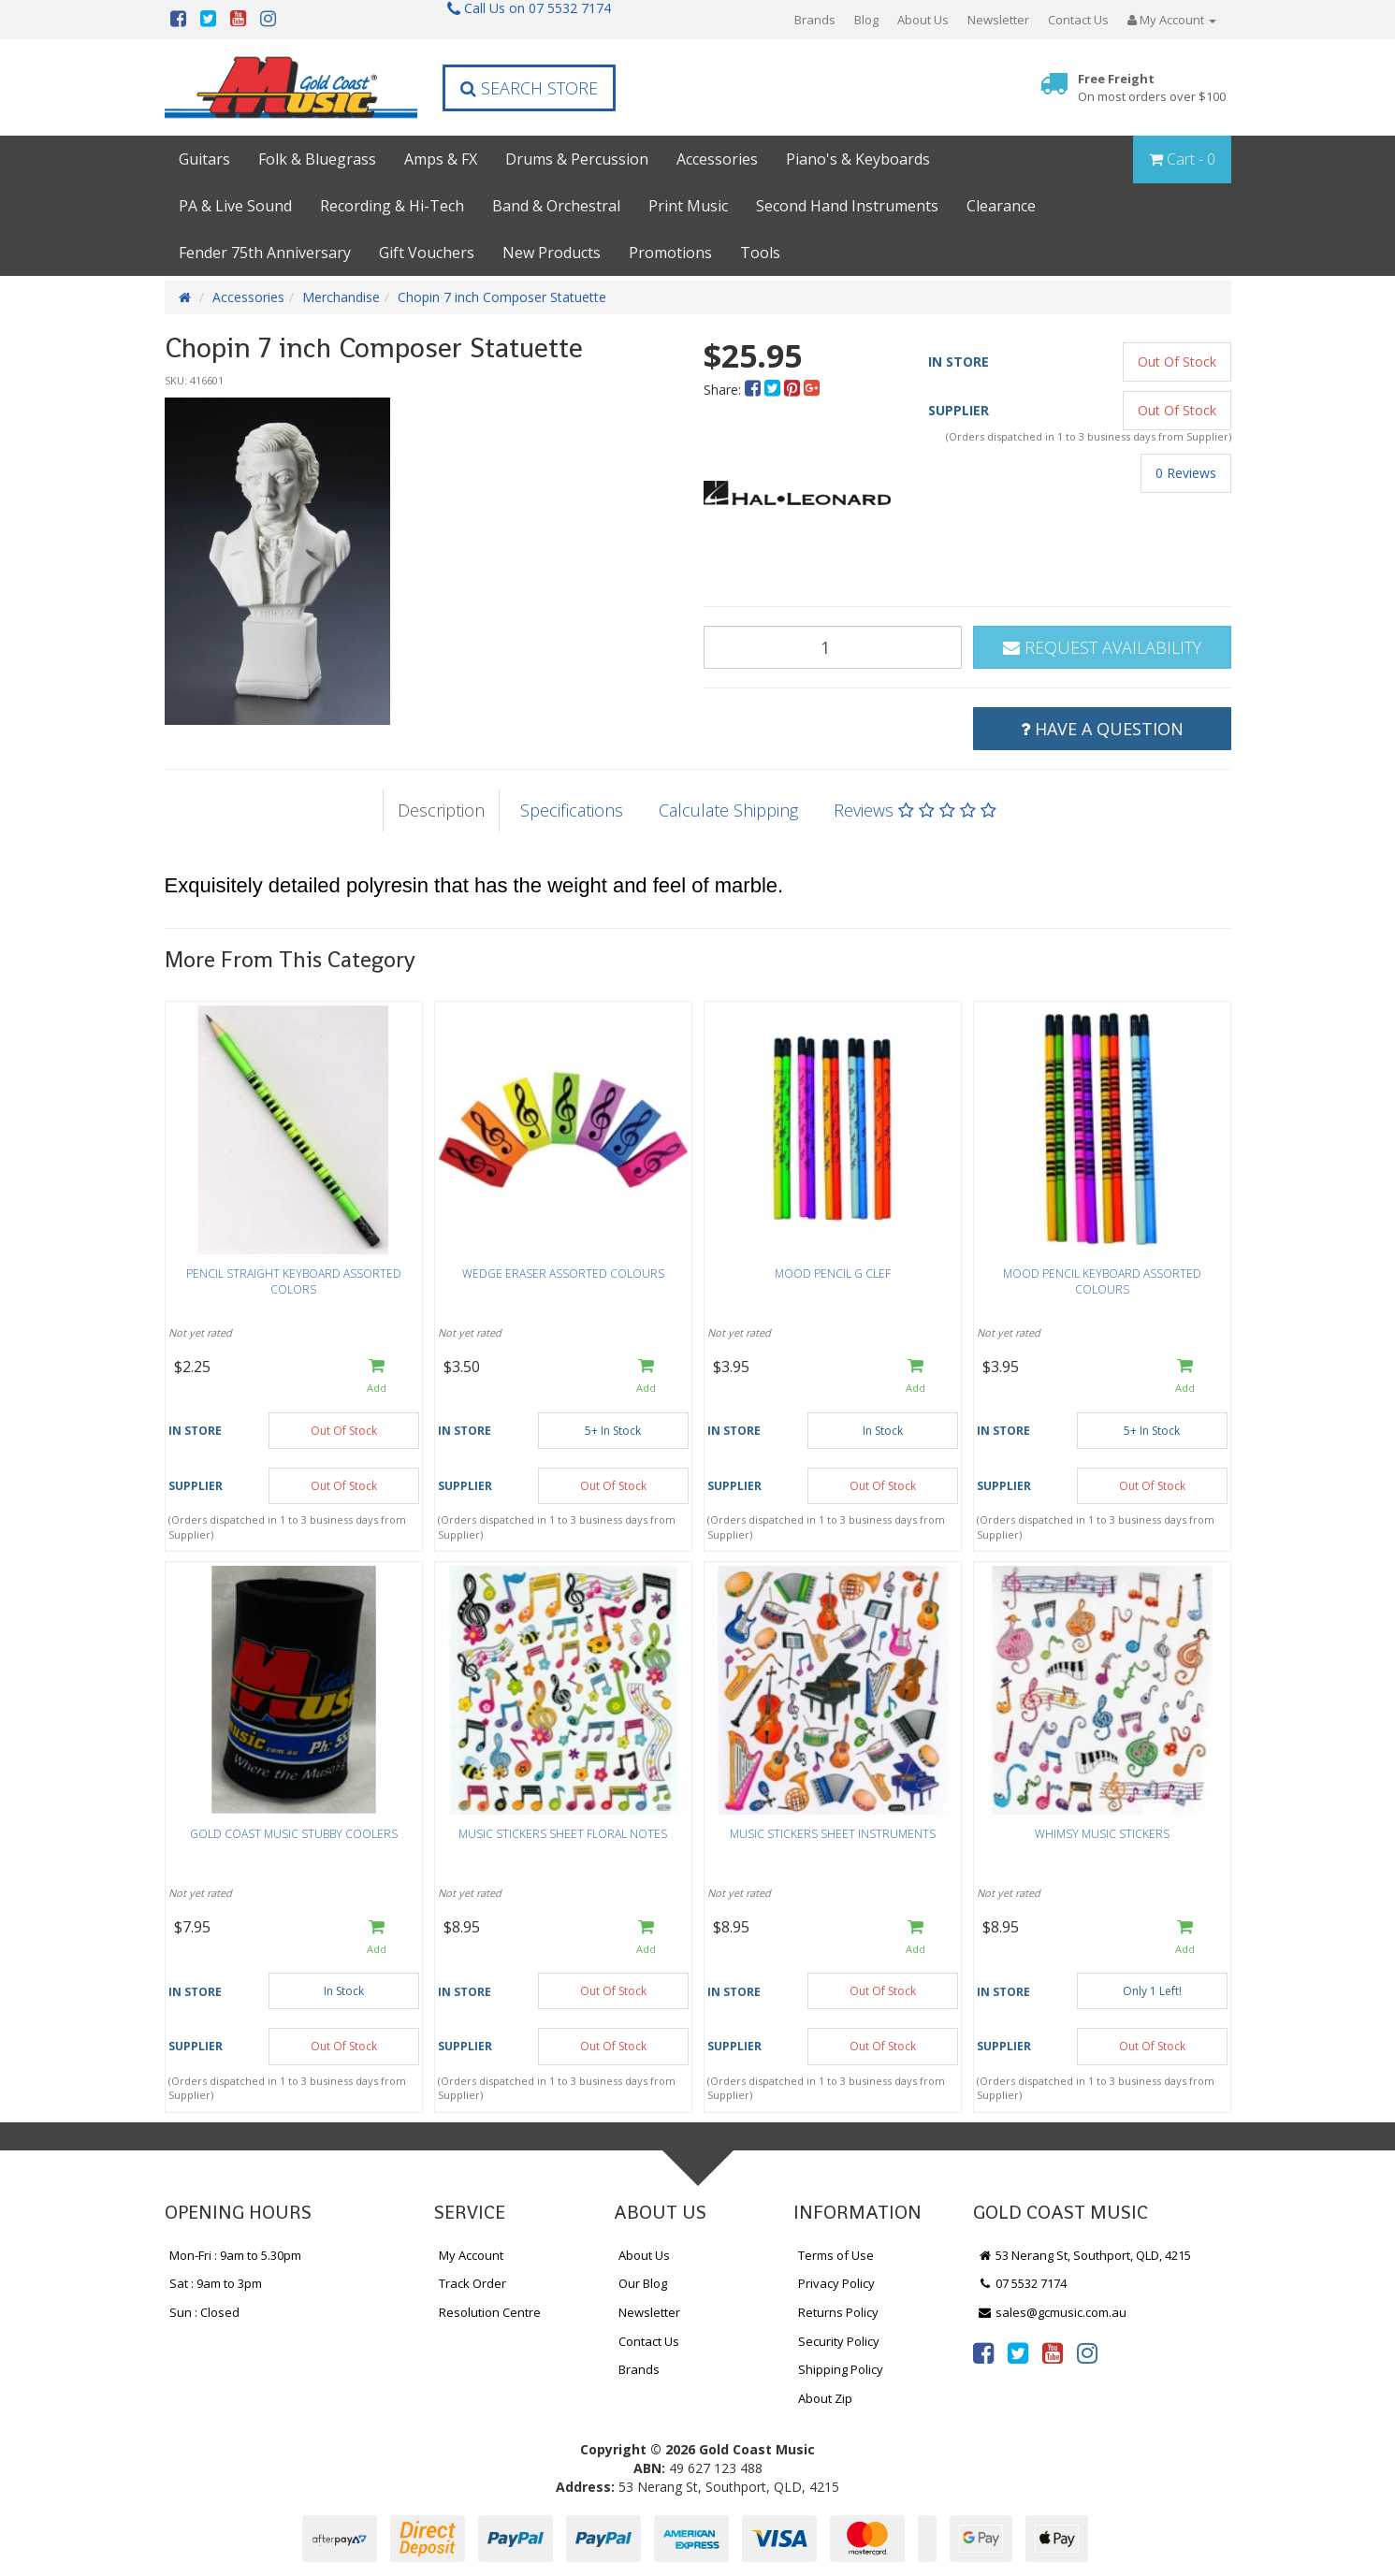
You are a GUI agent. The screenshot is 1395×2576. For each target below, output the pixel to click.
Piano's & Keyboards (858, 159)
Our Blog (642, 2283)
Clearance (1001, 205)
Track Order (472, 2283)
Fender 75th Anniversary (265, 252)
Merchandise (341, 297)
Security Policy (838, 2341)
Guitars (204, 159)
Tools (760, 252)
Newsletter (998, 19)
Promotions (670, 252)
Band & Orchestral (556, 205)
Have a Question (1102, 728)
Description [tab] (441, 810)
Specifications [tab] (571, 810)
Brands (815, 19)
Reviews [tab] (915, 810)
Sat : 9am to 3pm (215, 2283)
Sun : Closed (204, 2312)
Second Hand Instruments (847, 205)
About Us (923, 19)
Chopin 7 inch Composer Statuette (502, 297)
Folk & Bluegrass (317, 159)
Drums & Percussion (576, 159)
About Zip (825, 2398)
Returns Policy (838, 2312)
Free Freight (1152, 87)
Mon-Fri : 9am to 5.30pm (235, 2255)
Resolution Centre (490, 2312)
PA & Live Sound (235, 205)
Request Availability (1102, 647)
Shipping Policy (840, 2369)
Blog (866, 19)
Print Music (688, 205)
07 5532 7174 (1023, 2283)
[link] (983, 2352)
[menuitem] (754, 389)
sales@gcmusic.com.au (1052, 2312)
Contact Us (1078, 19)
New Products (551, 252)
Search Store (529, 88)
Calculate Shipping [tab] (728, 810)
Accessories (717, 159)
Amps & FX (440, 159)
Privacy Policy (836, 2283)
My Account (471, 2255)
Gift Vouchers (426, 252)
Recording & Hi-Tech (392, 205)
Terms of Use (836, 2255)
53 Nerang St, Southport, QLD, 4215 (1085, 2255)
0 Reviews (1185, 473)
